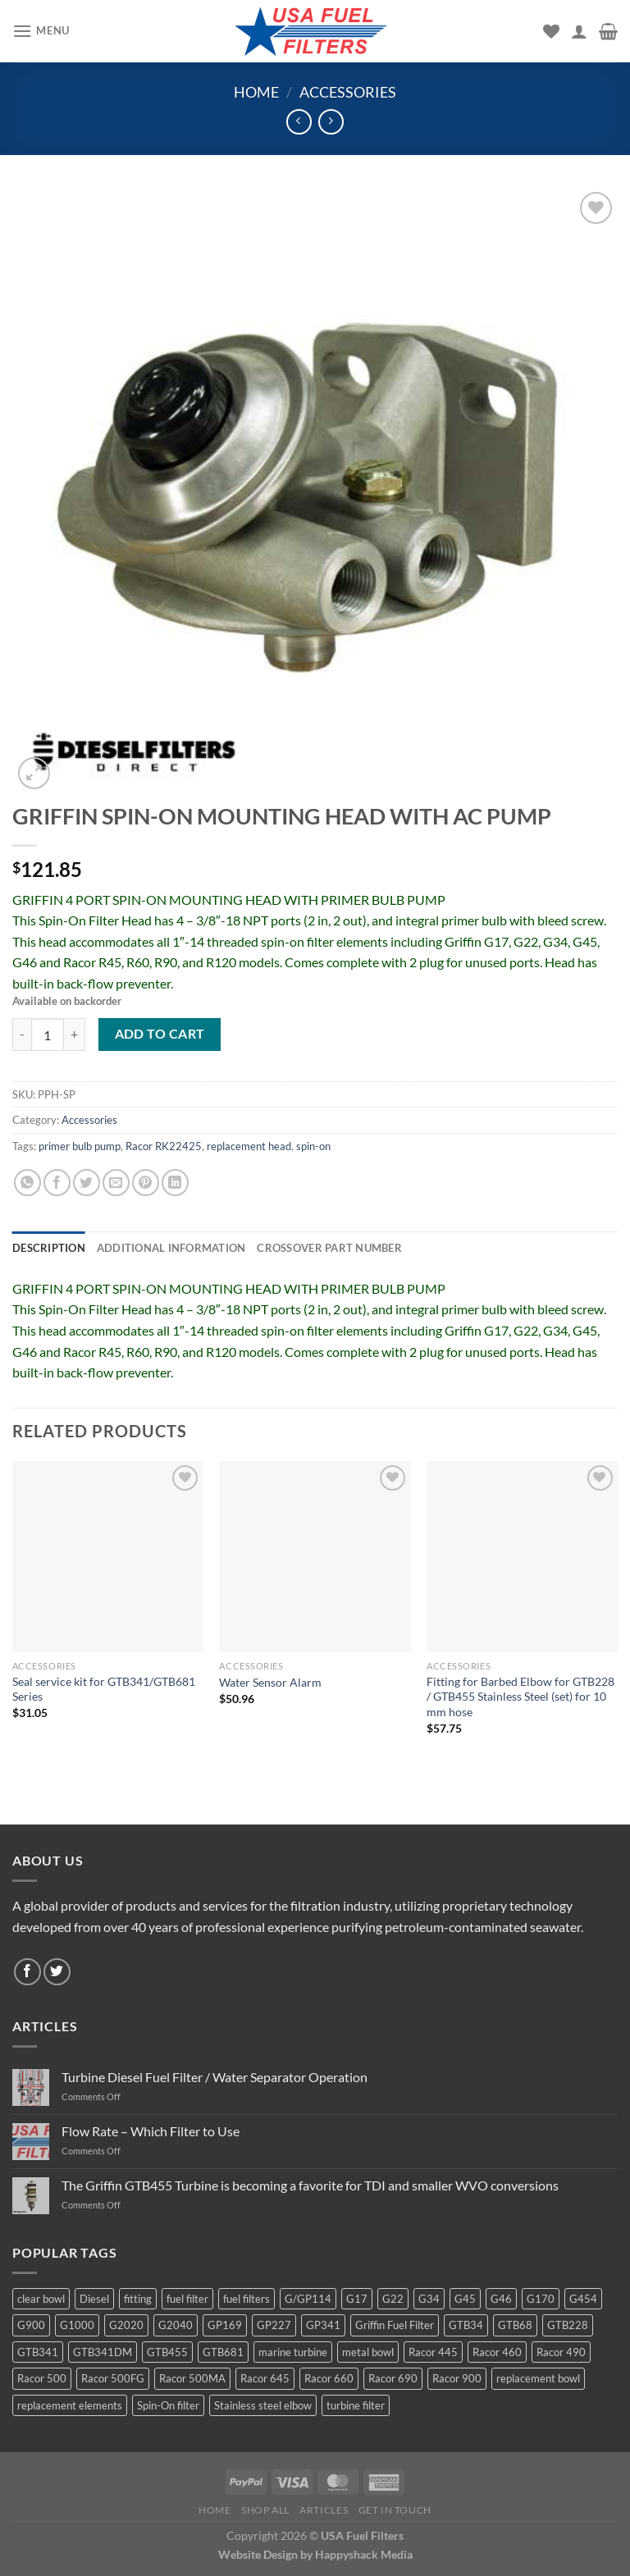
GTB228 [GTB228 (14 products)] (567, 2325)
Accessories (347, 92)
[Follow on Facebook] (27, 1971)
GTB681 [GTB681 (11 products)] (223, 2352)
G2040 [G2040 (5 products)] (175, 2325)
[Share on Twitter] (86, 1182)
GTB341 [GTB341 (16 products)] (37, 2352)
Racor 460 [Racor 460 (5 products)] (497, 2352)
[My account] (579, 31)
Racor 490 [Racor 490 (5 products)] (561, 2352)
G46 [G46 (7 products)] (501, 2298)
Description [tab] (48, 1247)
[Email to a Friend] (116, 1182)
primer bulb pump (80, 1146)
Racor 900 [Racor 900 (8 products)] (457, 2378)
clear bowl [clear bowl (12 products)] (41, 2298)
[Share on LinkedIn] (175, 1182)
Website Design (258, 2554)
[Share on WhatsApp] (27, 1182)
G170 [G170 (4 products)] (541, 2298)
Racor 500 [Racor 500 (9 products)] (41, 2378)
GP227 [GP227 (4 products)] (274, 2325)
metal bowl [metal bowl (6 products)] (368, 2352)
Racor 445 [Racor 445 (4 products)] (433, 2352)
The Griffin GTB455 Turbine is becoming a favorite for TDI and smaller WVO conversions (310, 2185)
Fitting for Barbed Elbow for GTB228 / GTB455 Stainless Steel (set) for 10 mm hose (520, 1696)
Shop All (265, 2510)
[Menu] (41, 31)
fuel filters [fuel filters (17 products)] (246, 2298)
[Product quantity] (47, 1034)
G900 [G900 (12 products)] (31, 2325)
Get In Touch (394, 2510)
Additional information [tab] (171, 1247)
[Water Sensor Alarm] (314, 1556)
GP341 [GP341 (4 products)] (323, 2325)
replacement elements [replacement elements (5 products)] (69, 2405)
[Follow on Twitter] (57, 1971)
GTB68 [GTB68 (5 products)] (515, 2325)
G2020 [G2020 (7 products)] (126, 2325)
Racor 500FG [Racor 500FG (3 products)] (112, 2378)
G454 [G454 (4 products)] (583, 2298)
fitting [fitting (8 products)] (138, 2298)
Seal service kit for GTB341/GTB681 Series (103, 1689)
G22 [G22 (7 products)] (393, 2298)
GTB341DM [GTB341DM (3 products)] (102, 2352)
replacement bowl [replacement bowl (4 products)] (538, 2378)
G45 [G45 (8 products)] (465, 2298)
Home (256, 92)
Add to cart (160, 1033)
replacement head (249, 1146)
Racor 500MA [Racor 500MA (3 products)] (192, 2378)
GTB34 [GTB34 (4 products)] (466, 2325)
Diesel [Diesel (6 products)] (94, 2298)
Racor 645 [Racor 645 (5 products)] (265, 2378)
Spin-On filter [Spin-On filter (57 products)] (168, 2405)
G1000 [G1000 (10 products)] (77, 2325)
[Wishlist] (551, 31)
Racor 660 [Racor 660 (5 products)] (329, 2378)
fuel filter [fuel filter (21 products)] (187, 2298)
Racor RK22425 (164, 1146)
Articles (323, 2510)
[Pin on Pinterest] (145, 1182)
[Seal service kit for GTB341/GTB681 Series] (107, 1556)
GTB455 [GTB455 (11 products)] (167, 2352)
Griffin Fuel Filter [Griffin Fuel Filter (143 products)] (394, 2325)
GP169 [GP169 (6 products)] (225, 2325)
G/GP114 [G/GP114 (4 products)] (308, 2298)
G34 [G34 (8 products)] (429, 2298)
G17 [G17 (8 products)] (357, 2298)
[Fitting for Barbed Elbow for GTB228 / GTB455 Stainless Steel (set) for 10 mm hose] (522, 1556)
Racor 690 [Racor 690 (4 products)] (393, 2378)
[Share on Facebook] (57, 1182)
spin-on (313, 1146)
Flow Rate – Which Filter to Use (151, 2131)
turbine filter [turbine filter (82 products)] (355, 2405)
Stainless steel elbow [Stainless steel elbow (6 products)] (263, 2405)
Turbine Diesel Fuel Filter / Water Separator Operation (215, 2077)
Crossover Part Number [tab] (329, 1247)
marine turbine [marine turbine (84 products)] (292, 2352)
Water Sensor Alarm (270, 1682)
